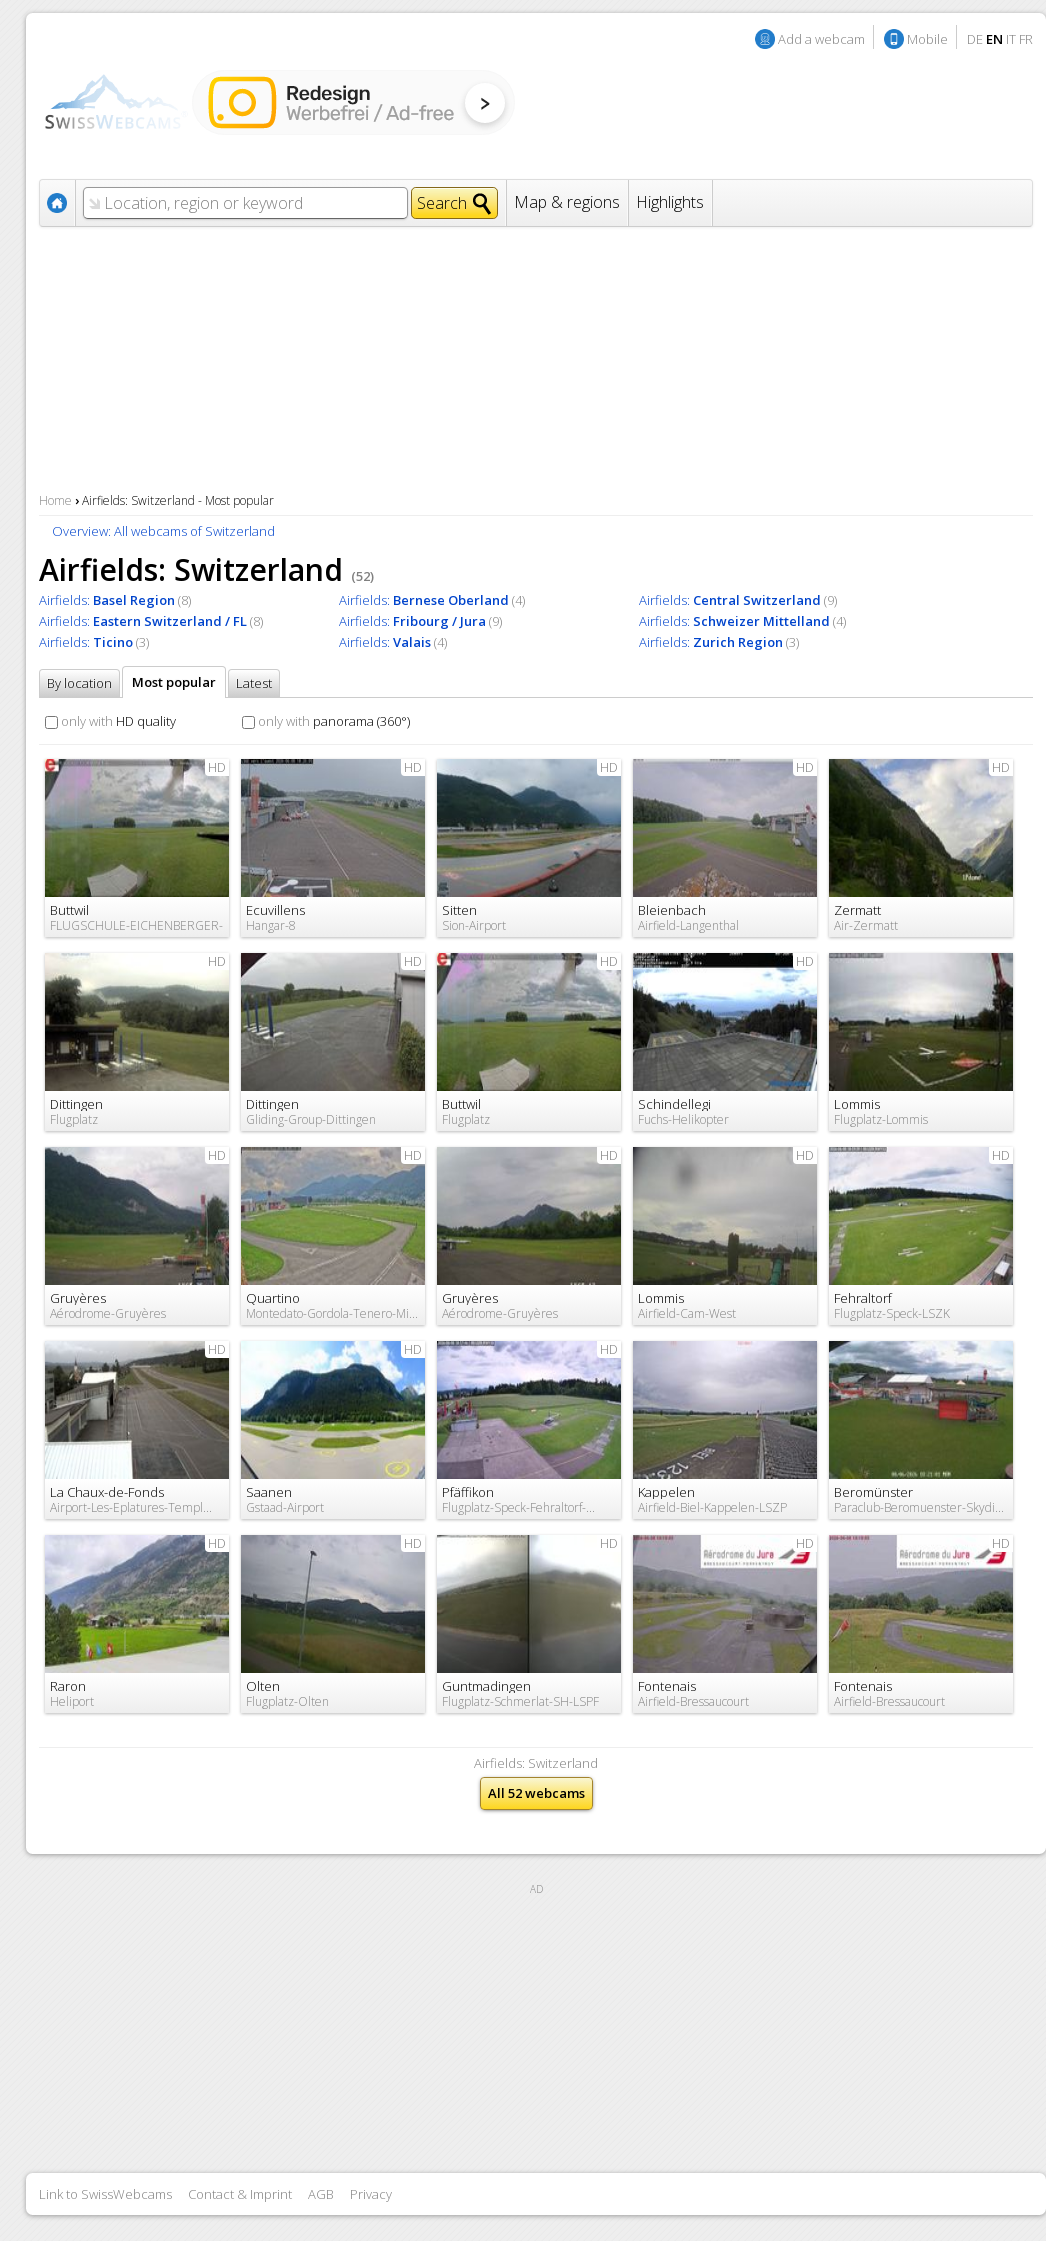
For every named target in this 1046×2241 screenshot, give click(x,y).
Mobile (927, 39)
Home (55, 500)
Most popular (174, 682)
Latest (254, 683)
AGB (321, 2194)
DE (975, 39)
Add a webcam (821, 39)
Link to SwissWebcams (105, 2194)
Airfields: (107, 600)
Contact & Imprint (240, 2194)
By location (79, 683)
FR (1026, 39)
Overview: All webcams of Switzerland (163, 531)
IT (1011, 39)
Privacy (371, 2194)
